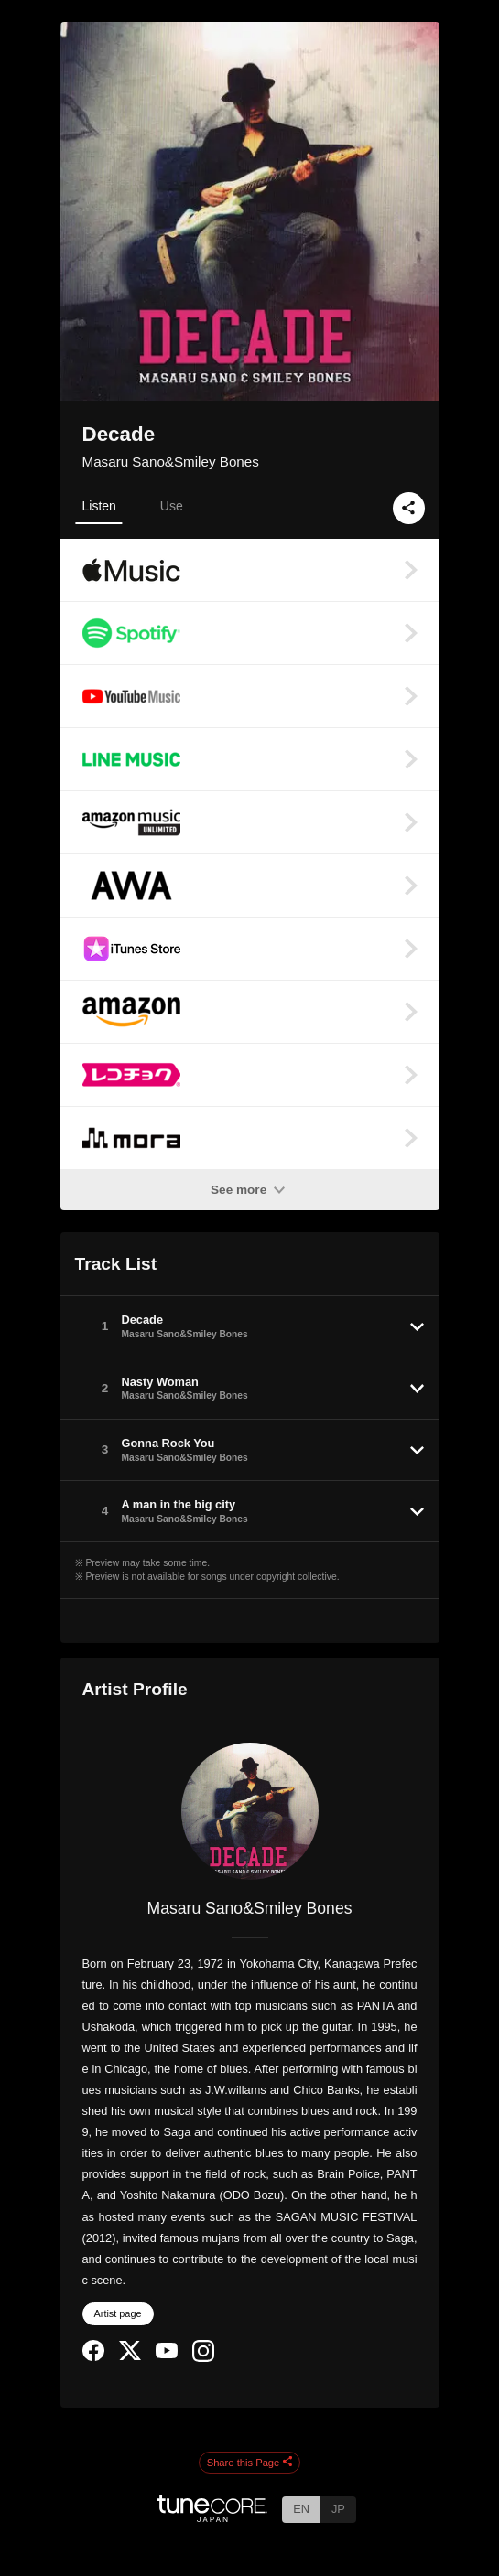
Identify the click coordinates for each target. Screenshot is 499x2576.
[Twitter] (130, 2356)
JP (338, 2509)
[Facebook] (93, 2357)
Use (171, 506)
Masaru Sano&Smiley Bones (170, 461)
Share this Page (250, 2462)
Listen (99, 506)
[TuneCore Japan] (212, 2517)
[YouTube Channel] (167, 2354)
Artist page (118, 2313)
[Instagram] (203, 2358)
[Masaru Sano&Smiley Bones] (250, 1811)
